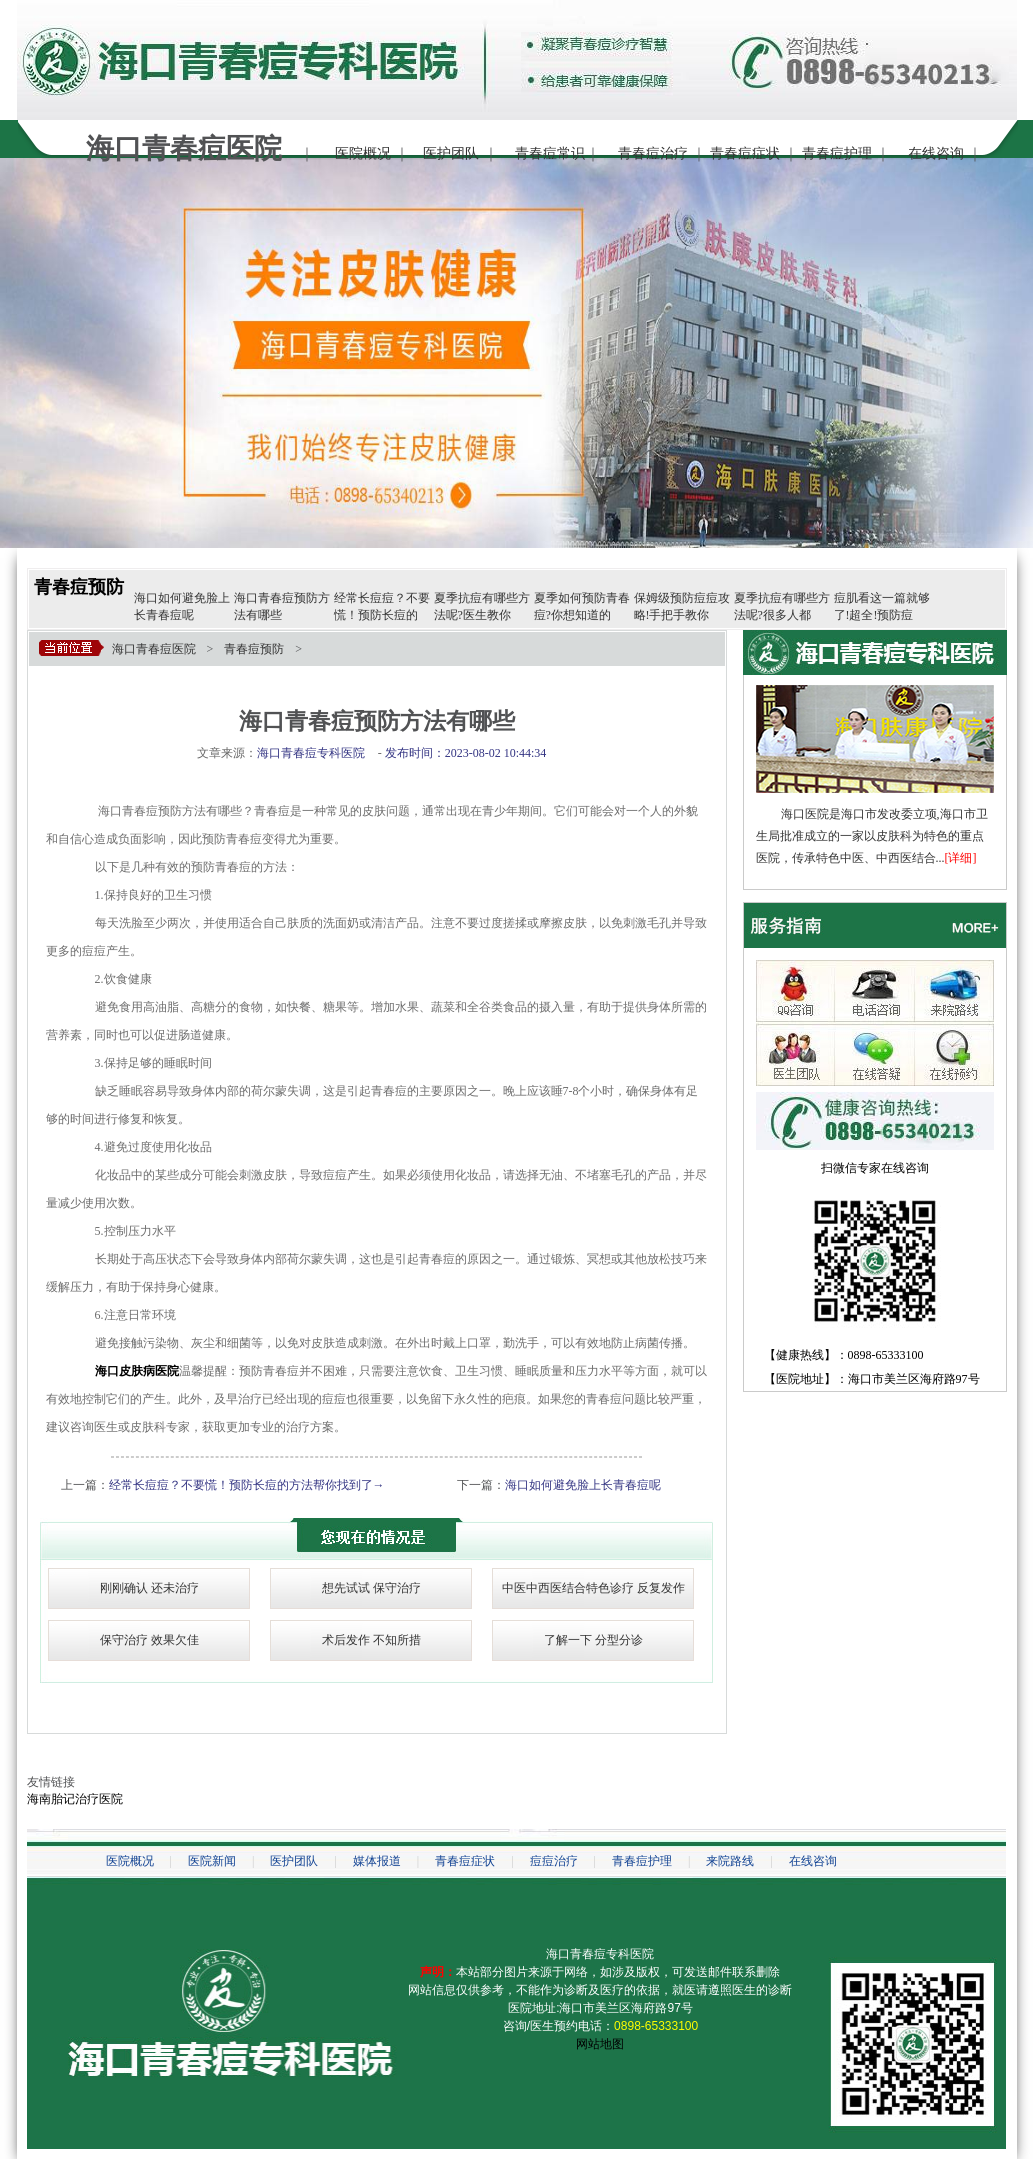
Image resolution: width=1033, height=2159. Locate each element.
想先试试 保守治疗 (371, 1588)
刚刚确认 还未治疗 (149, 1588)
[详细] (961, 858)
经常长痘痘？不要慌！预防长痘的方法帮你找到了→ (247, 1485)
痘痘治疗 (554, 1861)
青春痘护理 (837, 153)
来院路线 (730, 1861)
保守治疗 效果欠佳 (149, 1640)
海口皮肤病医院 (137, 1371)
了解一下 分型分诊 (593, 1640)
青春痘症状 (745, 153)
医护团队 (451, 153)
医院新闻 (212, 1861)
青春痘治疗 (653, 153)
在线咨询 (936, 153)
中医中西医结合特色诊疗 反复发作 (593, 1588)
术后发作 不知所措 (371, 1640)
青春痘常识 (550, 153)
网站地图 (600, 2044)
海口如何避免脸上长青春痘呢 (583, 1485)
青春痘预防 (79, 587)
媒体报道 (377, 1861)
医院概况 (363, 153)
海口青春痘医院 (154, 649)
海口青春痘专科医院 (600, 1954)
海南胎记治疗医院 (75, 1799)
